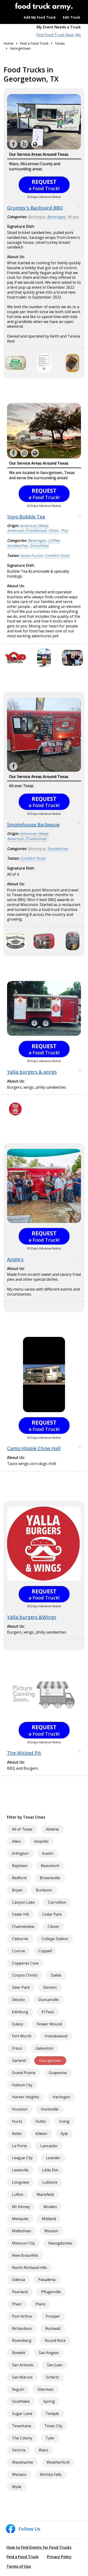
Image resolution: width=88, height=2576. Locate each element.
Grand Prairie (23, 2072)
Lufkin (17, 2194)
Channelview (23, 1926)
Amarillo (41, 1841)
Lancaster (49, 2145)
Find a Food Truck (22, 2556)
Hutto (40, 2121)
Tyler (50, 2438)
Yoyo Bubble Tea (26, 516)
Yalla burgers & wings (32, 1072)
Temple (52, 2413)
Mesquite (20, 2218)
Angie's (15, 1259)
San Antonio (23, 2364)
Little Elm (50, 2170)
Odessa (18, 2279)
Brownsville (50, 1877)
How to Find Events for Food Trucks (39, 2547)
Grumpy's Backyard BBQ (35, 208)
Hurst (17, 2121)
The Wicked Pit (24, 1753)
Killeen (41, 2133)
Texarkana (21, 2425)
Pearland (20, 2291)
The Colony (22, 2438)
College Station (55, 1938)
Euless (17, 2024)
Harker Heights (25, 2096)
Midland (49, 2218)
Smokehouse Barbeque (33, 824)
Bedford (19, 1877)
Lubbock (49, 2182)
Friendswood (56, 2036)
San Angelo (49, 2352)
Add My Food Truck (40, 17)
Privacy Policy (59, 2556)
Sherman (46, 2389)
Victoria (18, 2450)
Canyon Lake (23, 1902)
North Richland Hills (29, 2267)
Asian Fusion (31, 555)
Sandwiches (17, 545)
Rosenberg (21, 2340)
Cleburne (20, 1938)
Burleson (44, 1890)
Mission (51, 2230)
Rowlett (18, 2352)
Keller (17, 2133)
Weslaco (19, 2474)
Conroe (18, 1951)
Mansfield (45, 2194)
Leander (53, 2157)
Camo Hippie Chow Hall (34, 1448)
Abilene (52, 1829)
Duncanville (48, 1999)
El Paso (48, 2011)
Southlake (21, 2401)
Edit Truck (71, 17)
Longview (20, 2182)
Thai (64, 530)
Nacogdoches (60, 2243)
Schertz (52, 2377)
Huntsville (49, 2109)
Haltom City (22, 2085)
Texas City (53, 2425)
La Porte (19, 2145)
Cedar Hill (20, 1914)
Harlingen (61, 2096)
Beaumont (50, 1865)
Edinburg (20, 2011)
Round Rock (55, 2340)
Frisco (17, 2048)
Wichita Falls (50, 2474)
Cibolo (53, 1926)
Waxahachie (22, 2462)
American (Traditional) (26, 530)
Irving (64, 2121)
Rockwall (52, 2328)
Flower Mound (49, 2024)
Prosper (53, 2316)
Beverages (56, 216)
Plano (40, 2304)
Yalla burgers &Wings (31, 1617)
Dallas (56, 1975)
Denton (50, 1987)
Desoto (18, 1999)
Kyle (64, 2133)
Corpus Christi (24, 1975)
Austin (47, 1853)
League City (22, 2157)
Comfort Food (57, 555)
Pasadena (46, 2279)
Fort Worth (21, 2036)
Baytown (19, 1865)
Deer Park (21, 1987)
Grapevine (58, 2072)
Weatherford (57, 2462)
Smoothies (39, 545)
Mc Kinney (21, 2206)
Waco (43, 2450)
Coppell (45, 1951)
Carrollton (57, 1902)
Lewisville (20, 2170)
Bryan (17, 1890)
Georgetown (50, 2060)
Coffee (54, 540)
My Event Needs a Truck (59, 27)
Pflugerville (51, 2291)
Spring (49, 2401)
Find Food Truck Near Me (58, 34)
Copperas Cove (25, 1963)
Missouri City (23, 2243)
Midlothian (21, 2230)
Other (53, 530)
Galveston (44, 2048)
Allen (16, 1841)
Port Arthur (22, 2316)
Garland (19, 2060)
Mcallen (50, 2206)
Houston (19, 2109)
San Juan (54, 2364)
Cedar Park (52, 1914)
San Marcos (22, 2377)
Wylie (16, 2486)
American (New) (34, 525)
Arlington (20, 1853)
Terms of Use (19, 2566)
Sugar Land (22, 2413)
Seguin (18, 2389)
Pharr (17, 2304)
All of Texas (22, 1829)
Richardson (22, 2328)
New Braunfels (25, 2255)
